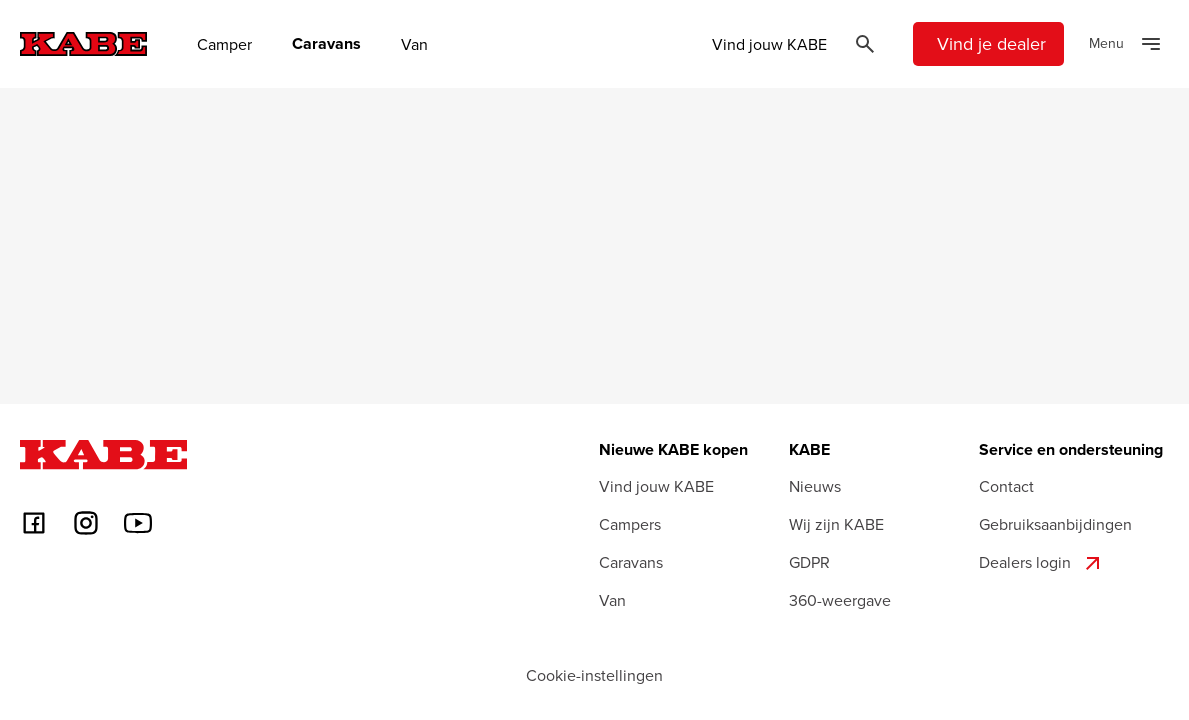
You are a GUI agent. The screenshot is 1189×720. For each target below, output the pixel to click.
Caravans (326, 44)
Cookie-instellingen (594, 675)
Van (414, 44)
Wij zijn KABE (836, 524)
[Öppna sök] (865, 44)
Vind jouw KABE (769, 44)
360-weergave (840, 600)
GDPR (809, 562)
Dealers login (1042, 563)
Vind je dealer (991, 43)
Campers (630, 524)
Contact (1006, 486)
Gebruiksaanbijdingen (1055, 524)
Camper (224, 44)
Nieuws (815, 486)
